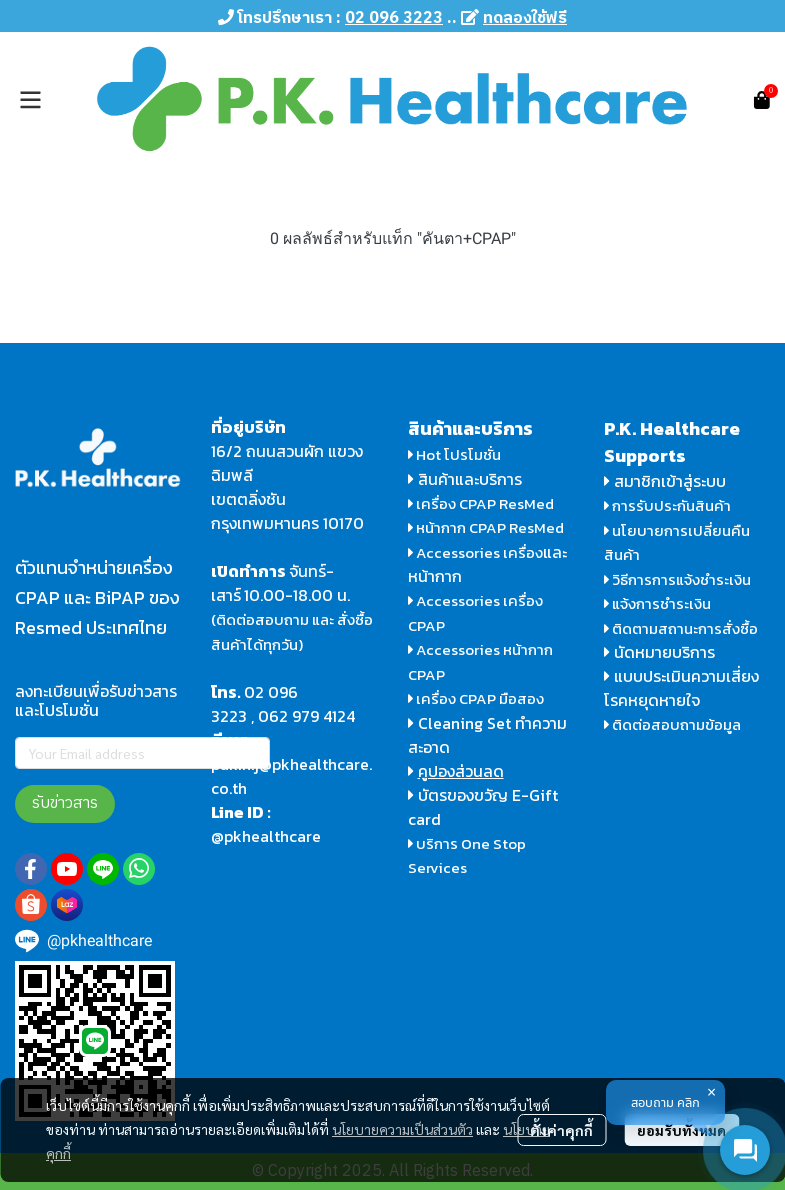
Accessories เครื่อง (479, 552)
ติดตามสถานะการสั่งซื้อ (681, 628)
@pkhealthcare (266, 836)
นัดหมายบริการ (664, 652)
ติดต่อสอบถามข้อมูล (673, 724)
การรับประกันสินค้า (668, 505)
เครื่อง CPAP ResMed (481, 503)
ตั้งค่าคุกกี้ (561, 1130)
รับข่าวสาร (65, 803)
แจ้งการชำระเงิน (658, 603)
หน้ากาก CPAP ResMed (490, 527)
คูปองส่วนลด (461, 771)
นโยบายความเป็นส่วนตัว (402, 1129)
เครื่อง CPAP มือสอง (476, 698)
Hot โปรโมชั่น (455, 454)
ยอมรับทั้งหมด (681, 1130)
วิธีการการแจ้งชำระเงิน (678, 579)
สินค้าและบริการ (465, 479)
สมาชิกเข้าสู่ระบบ (670, 481)
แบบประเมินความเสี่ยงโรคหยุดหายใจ (681, 688)
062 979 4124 (306, 716)
